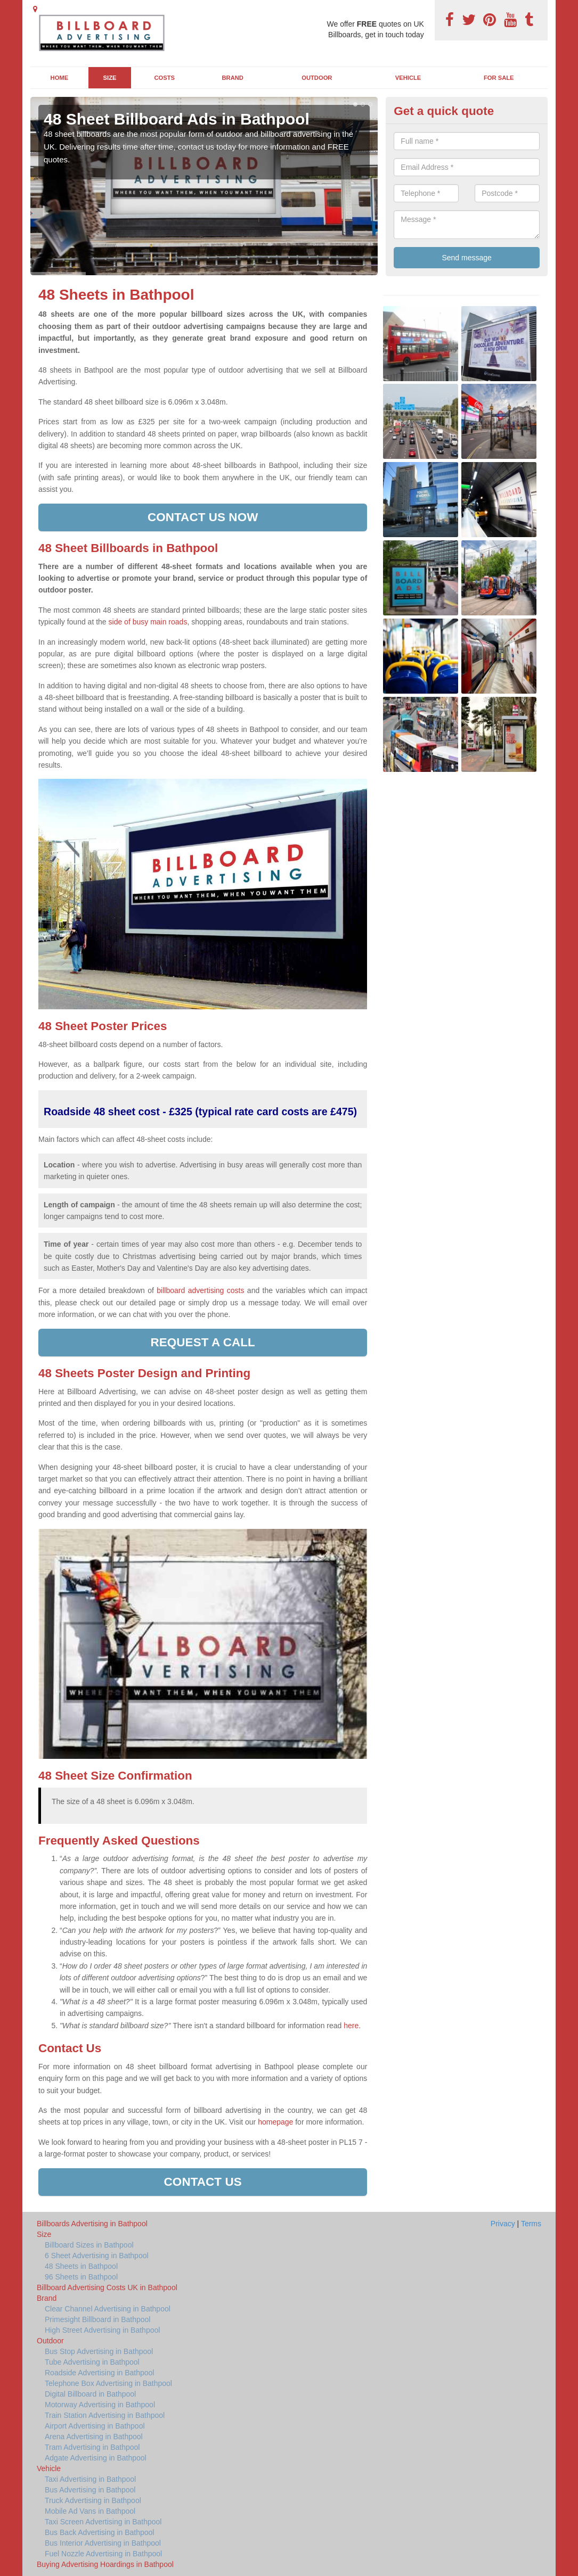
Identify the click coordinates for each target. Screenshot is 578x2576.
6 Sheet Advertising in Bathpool (97, 2255)
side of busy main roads (148, 622)
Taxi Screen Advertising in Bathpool (103, 2521)
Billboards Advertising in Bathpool (92, 2223)
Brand (232, 78)
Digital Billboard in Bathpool (90, 2394)
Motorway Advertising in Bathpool (100, 2404)
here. (352, 2025)
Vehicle (408, 78)
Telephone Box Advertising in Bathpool (108, 2383)
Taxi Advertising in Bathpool (90, 2479)
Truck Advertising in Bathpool (93, 2500)
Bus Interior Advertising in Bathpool (103, 2543)
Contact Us (203, 2181)
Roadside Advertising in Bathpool (99, 2372)
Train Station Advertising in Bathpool (105, 2415)
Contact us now (203, 517)
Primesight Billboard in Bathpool (97, 2319)
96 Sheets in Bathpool (81, 2277)
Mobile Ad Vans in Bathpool (90, 2511)
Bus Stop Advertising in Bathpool (99, 2351)
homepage (275, 2122)
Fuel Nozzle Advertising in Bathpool (103, 2553)
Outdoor (317, 78)
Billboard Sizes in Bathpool (89, 2245)
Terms (531, 2223)
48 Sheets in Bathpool (81, 2266)
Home (60, 78)
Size (110, 78)
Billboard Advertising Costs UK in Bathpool (107, 2287)
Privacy (503, 2223)
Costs (164, 78)
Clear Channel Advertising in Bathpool (107, 2309)
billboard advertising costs (200, 1290)
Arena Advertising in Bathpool (94, 2436)
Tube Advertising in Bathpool (92, 2362)
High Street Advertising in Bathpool (102, 2330)
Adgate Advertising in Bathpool (95, 2458)
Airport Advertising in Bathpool (95, 2426)
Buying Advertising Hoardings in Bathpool (105, 2564)
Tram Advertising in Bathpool (92, 2447)
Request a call (203, 1342)
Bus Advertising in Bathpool (90, 2490)
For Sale (499, 78)
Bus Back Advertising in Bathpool (99, 2532)
